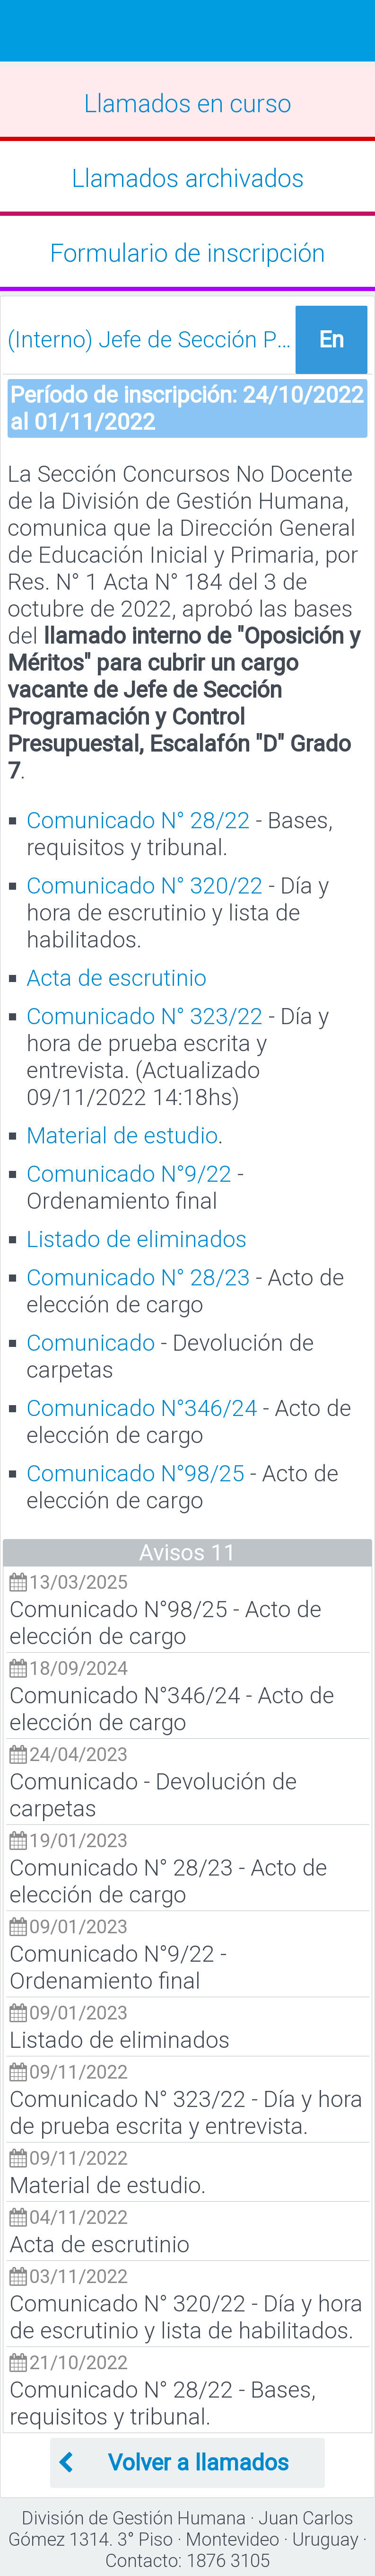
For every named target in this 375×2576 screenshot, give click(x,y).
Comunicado (90, 1342)
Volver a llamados (172, 2463)
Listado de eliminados (136, 1239)
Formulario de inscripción (187, 253)
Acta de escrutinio (116, 978)
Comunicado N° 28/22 (138, 820)
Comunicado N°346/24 (141, 1408)
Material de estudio (122, 1135)
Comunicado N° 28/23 (138, 1277)
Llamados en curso (187, 103)
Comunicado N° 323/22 (144, 1016)
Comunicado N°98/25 (135, 1473)
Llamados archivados (187, 178)
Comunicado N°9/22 (129, 1173)
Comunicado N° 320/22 (144, 885)
